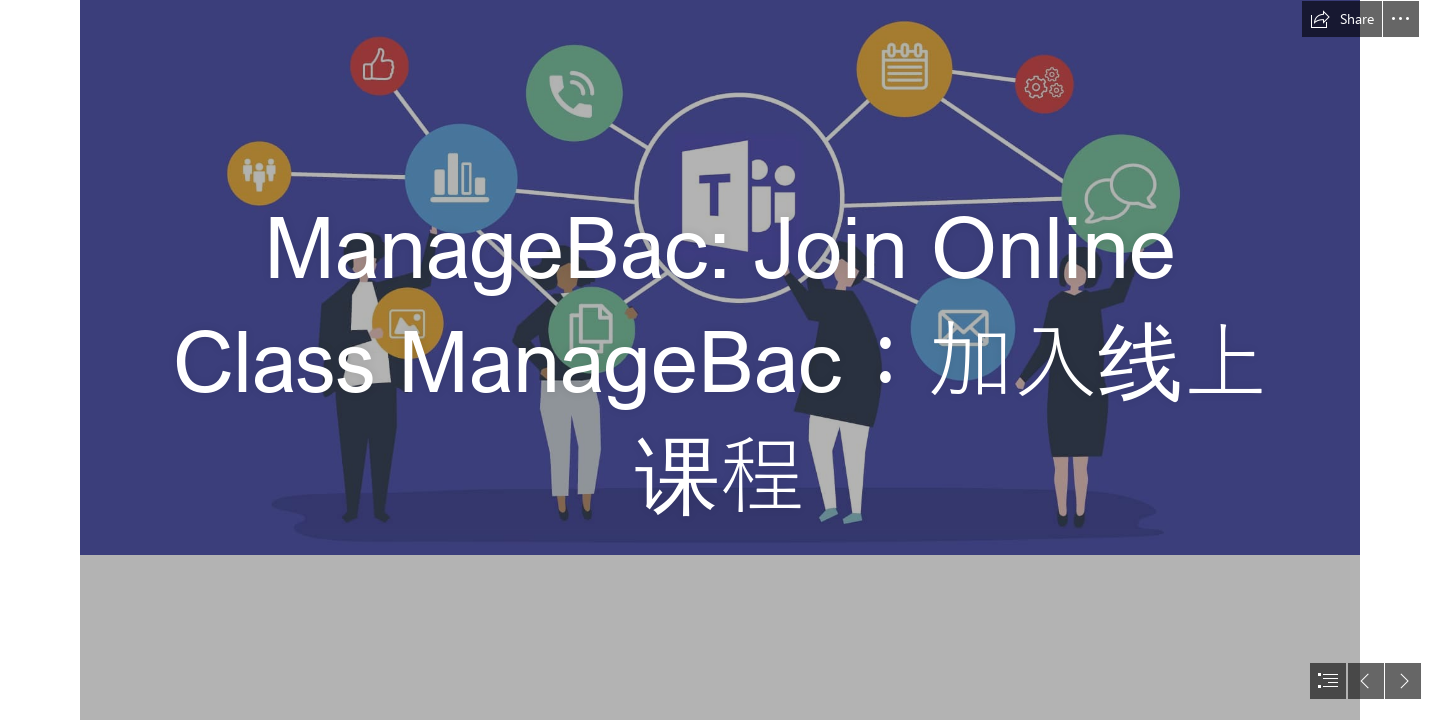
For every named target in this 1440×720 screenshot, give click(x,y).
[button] (1342, 19)
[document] (720, 360)
